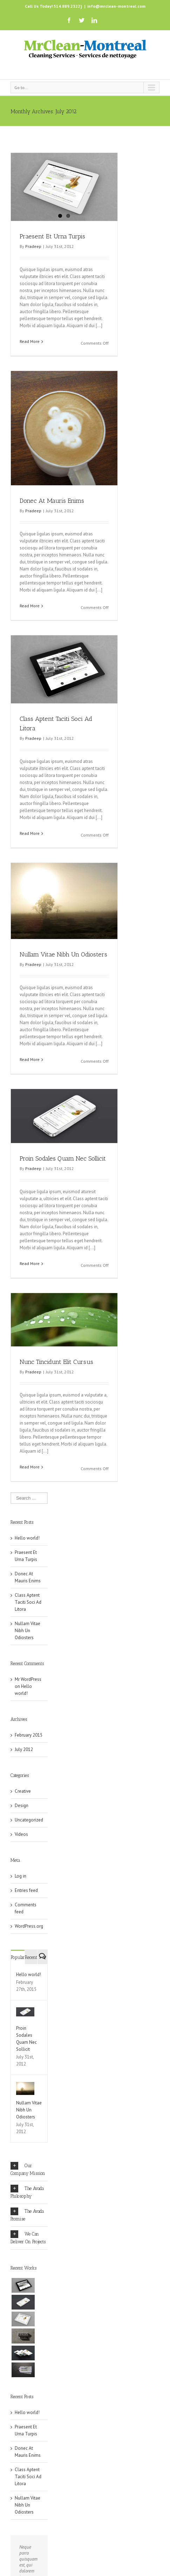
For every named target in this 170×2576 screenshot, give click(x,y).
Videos (21, 1848)
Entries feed (26, 1904)
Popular (18, 1971)
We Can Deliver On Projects (28, 2251)
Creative (23, 1805)
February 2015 (28, 1749)
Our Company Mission (28, 2183)
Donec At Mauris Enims (52, 501)
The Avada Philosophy (27, 2205)
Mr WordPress (28, 1693)
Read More (30, 341)
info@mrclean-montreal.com (116, 6)
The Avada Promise (27, 2228)
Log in (20, 1890)
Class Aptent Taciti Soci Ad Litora (28, 1616)
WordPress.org (29, 1940)
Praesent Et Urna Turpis (52, 236)
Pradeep (33, 246)
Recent (31, 1971)
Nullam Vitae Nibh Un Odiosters (63, 954)
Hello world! (27, 1552)
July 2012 (24, 1763)
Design (21, 1819)
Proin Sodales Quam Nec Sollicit (63, 1158)
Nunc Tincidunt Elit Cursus (56, 1362)
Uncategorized (29, 1834)
